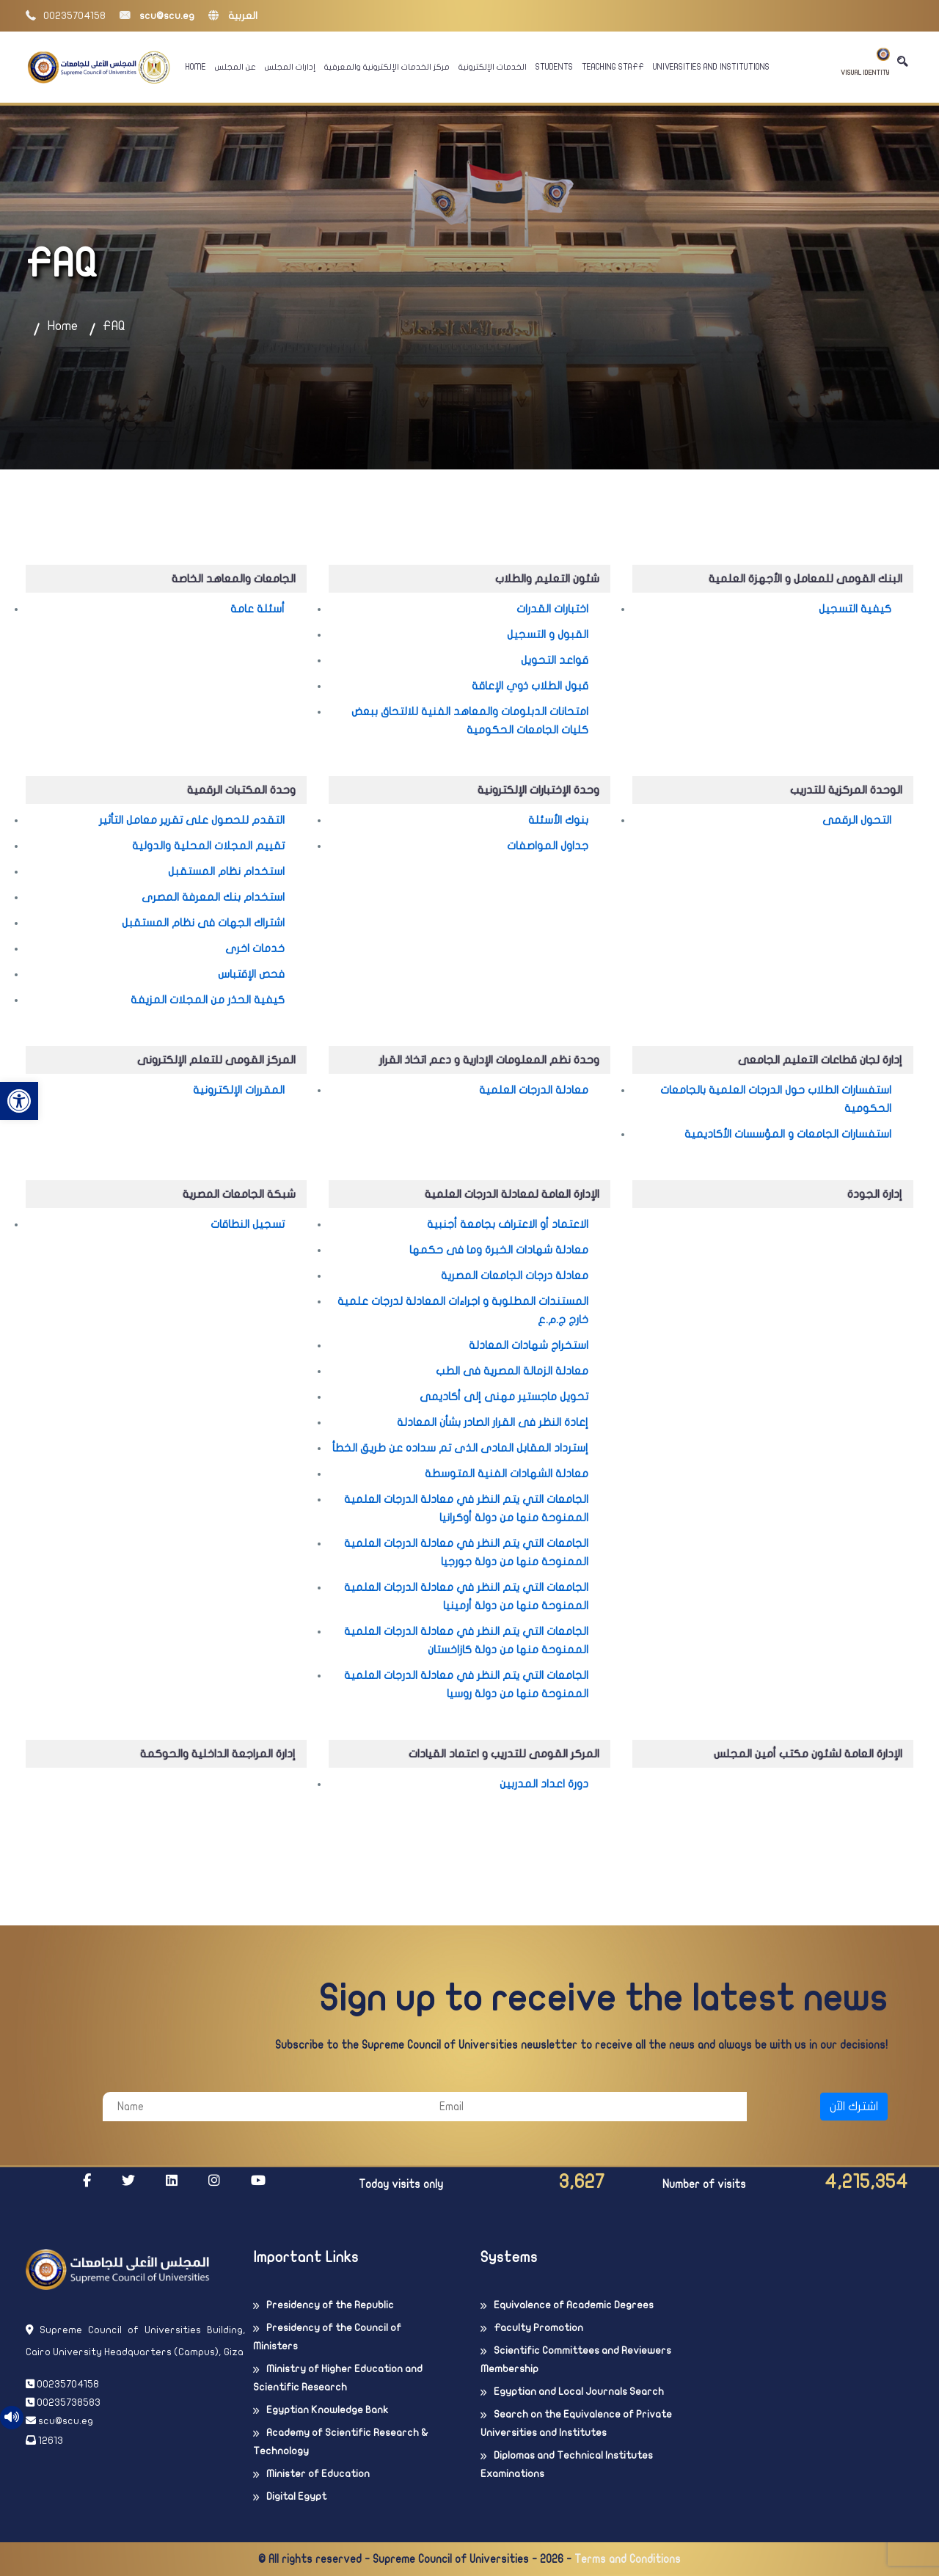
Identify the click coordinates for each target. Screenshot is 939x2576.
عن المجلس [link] (235, 66)
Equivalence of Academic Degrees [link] (574, 2304)
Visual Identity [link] (865, 62)
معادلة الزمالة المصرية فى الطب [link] (512, 1371)
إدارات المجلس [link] (290, 66)
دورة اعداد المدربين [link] (544, 1784)
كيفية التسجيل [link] (855, 609)
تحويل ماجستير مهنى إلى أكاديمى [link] (504, 1396)
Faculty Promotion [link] (538, 2327)
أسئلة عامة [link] (257, 609)
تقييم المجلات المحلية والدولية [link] (208, 846)
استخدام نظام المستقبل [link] (226, 871)
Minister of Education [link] (318, 2473)
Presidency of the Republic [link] (330, 2304)
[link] (19, 1101)
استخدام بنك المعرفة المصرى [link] (213, 897)
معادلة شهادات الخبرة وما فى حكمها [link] (498, 1250)
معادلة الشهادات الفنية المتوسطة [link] (506, 1473)
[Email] (586, 2106)
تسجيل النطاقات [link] (248, 1224)
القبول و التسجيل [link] (547, 634)
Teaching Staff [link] (613, 66)
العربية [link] (232, 15)
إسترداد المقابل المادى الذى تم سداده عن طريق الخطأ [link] (460, 1448)
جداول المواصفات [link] (547, 846)
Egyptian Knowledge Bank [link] (327, 2409)
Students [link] (554, 66)
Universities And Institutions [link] (711, 66)
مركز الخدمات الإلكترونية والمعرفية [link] (387, 66)
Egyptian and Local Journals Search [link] (579, 2391)
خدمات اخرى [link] (255, 948)
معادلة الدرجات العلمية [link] (533, 1090)
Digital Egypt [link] (296, 2496)
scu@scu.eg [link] (157, 15)
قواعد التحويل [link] (554, 660)
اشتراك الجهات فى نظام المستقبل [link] (203, 923)
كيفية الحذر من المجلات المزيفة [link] (208, 1000)
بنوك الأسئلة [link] (558, 820)
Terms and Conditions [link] (627, 2559)
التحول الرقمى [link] (856, 820)
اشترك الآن (854, 2106)
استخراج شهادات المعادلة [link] (528, 1345)
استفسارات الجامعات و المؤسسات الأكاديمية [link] (787, 1134)
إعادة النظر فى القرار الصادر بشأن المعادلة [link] (492, 1422)
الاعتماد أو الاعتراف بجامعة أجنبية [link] (507, 1224)
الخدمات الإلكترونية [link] (492, 66)
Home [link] (196, 66)
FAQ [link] (114, 326)
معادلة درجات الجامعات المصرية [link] (514, 1275)
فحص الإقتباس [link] (251, 974)
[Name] (264, 2106)
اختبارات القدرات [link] (552, 609)
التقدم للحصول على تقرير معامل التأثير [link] (192, 820)
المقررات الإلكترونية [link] (239, 1090)
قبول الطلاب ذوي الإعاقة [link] (530, 686)
